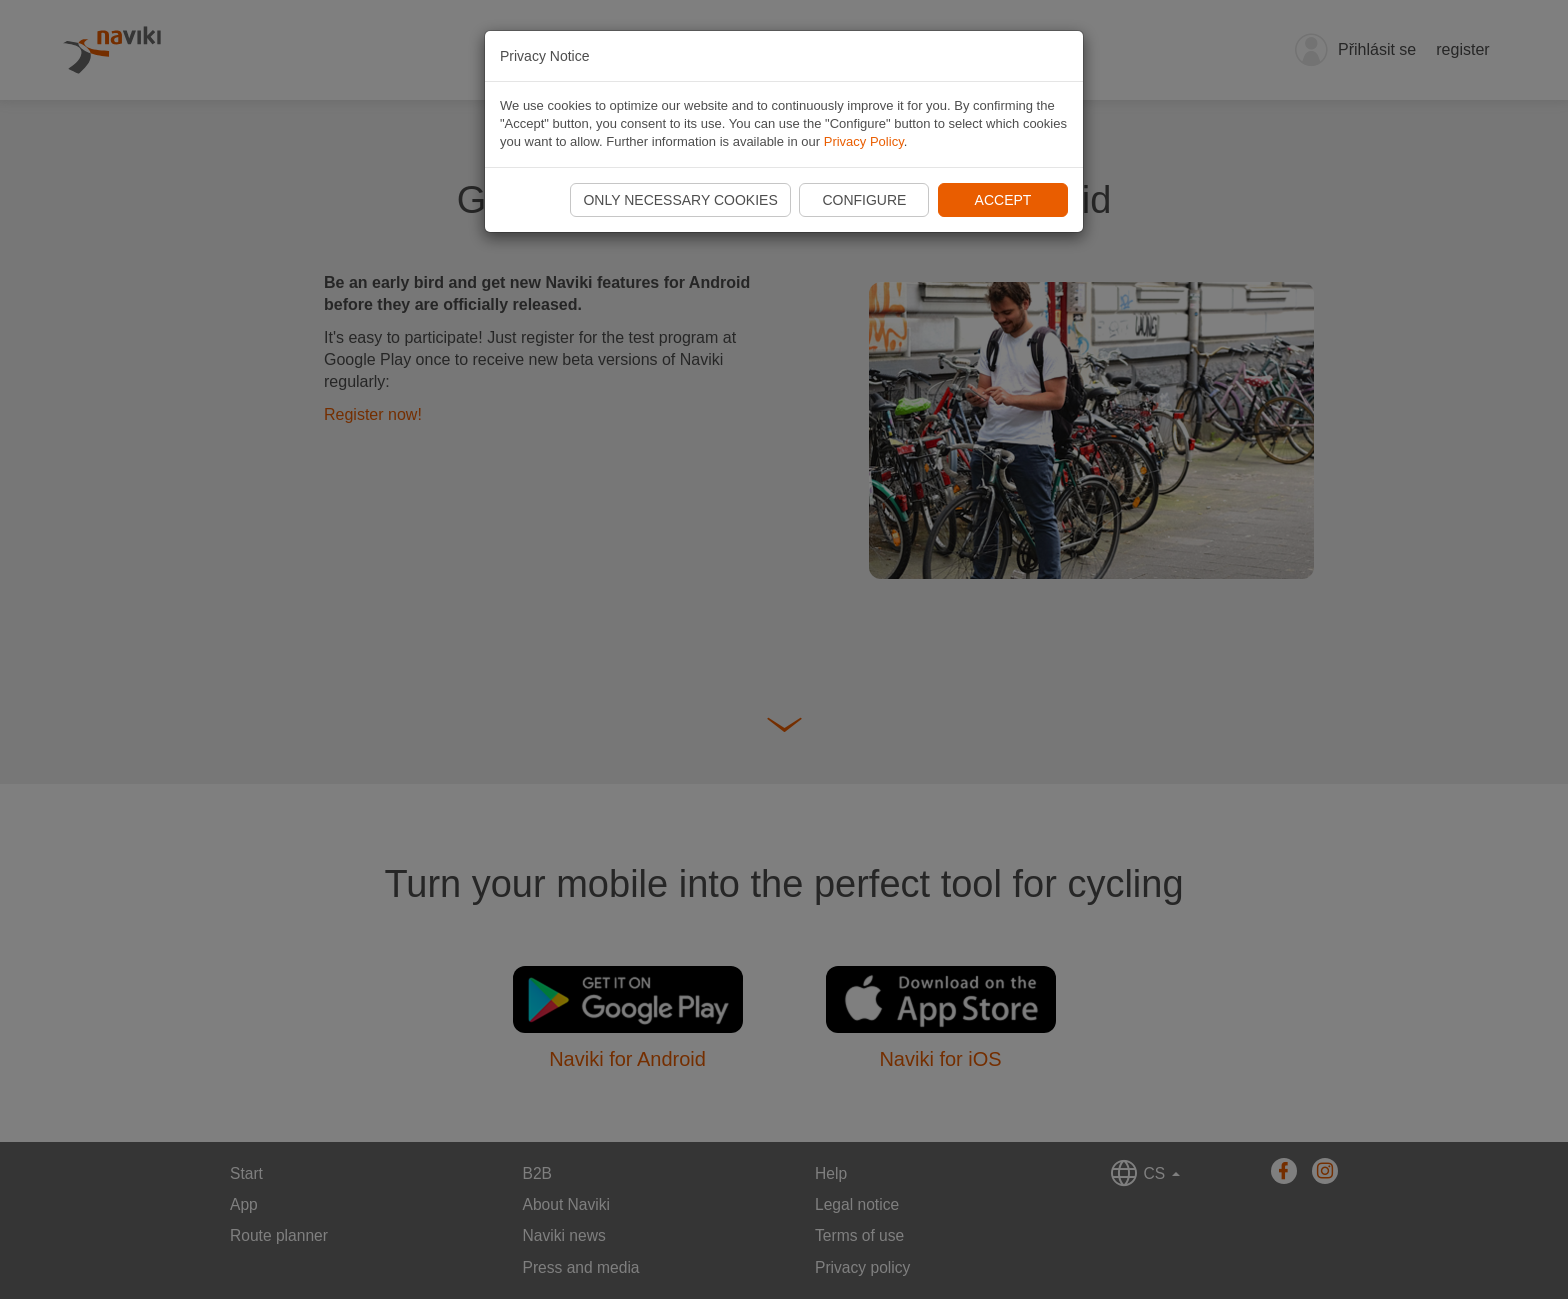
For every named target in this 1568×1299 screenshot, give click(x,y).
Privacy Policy (864, 141)
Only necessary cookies (680, 200)
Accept (1003, 200)
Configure (864, 200)
